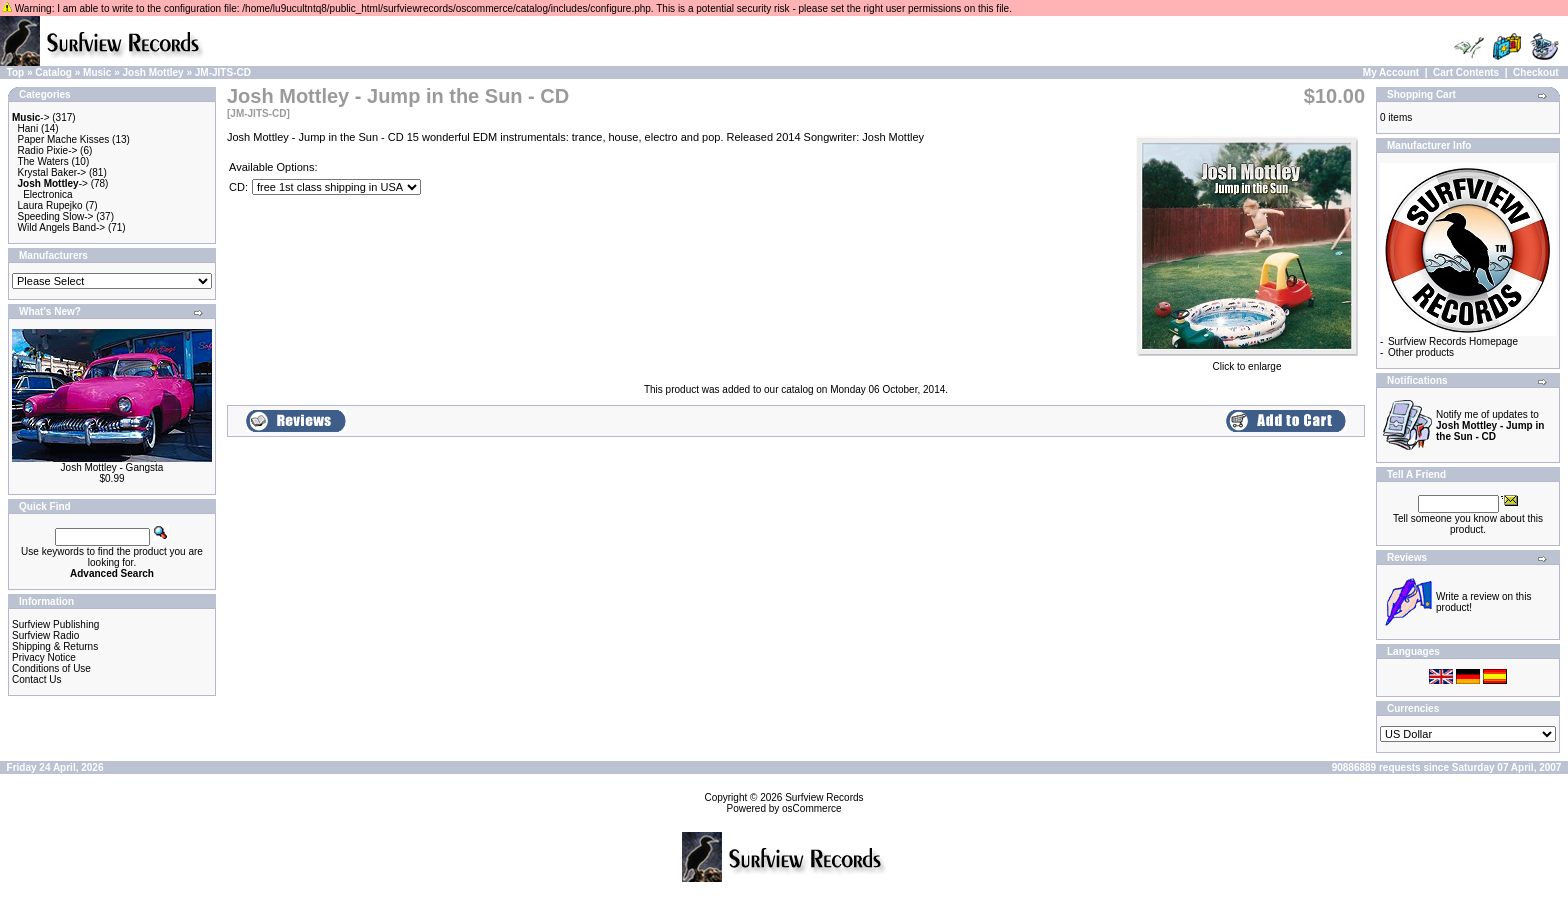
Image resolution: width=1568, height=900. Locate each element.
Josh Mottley (153, 72)
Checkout (1536, 72)
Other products (1421, 352)
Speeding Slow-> (56, 216)
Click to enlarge (1247, 362)
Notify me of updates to (1490, 425)
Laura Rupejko (50, 205)
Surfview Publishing (55, 624)
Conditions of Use (51, 668)
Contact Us (36, 679)
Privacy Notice (44, 657)
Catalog (53, 72)
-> (31, 117)
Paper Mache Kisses (64, 139)
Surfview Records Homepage (1453, 341)
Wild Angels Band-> (62, 227)
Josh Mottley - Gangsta (112, 467)
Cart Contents (1466, 72)
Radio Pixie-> (48, 150)
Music (97, 72)
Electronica (47, 194)
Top (16, 72)
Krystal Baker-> (52, 172)
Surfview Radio (45, 635)
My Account (1391, 72)
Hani (28, 128)
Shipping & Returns (55, 646)
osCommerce (811, 808)
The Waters (42, 161)
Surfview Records (824, 797)
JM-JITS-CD (223, 72)
